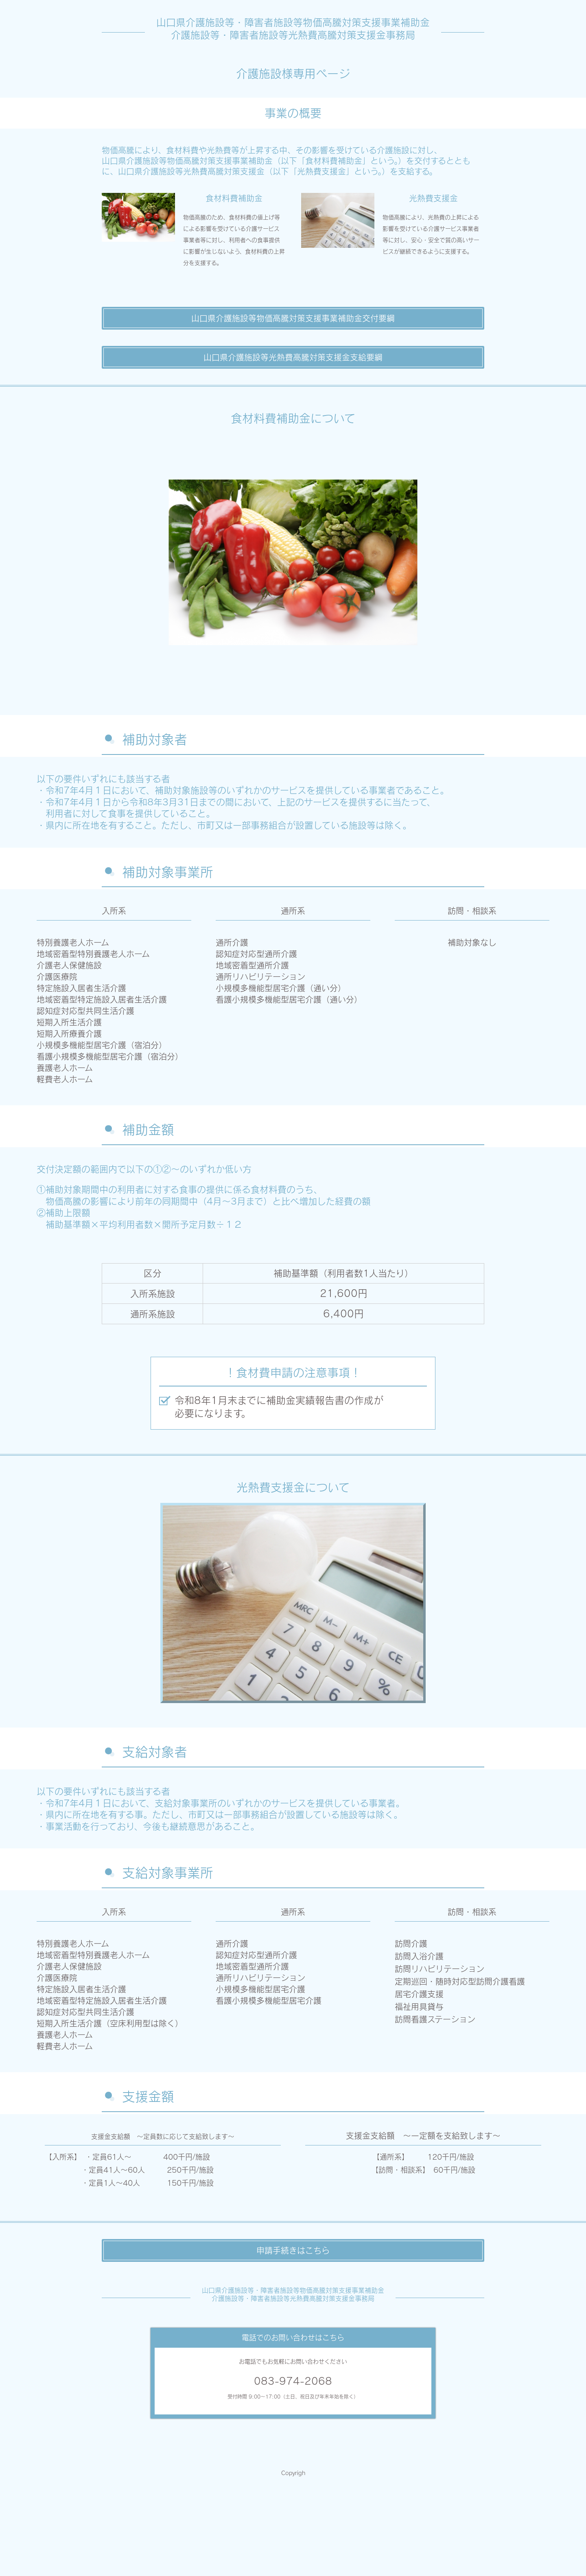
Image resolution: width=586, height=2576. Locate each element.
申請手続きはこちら (293, 2250)
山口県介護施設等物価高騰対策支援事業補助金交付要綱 (293, 318)
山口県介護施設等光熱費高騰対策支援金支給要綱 (293, 357)
